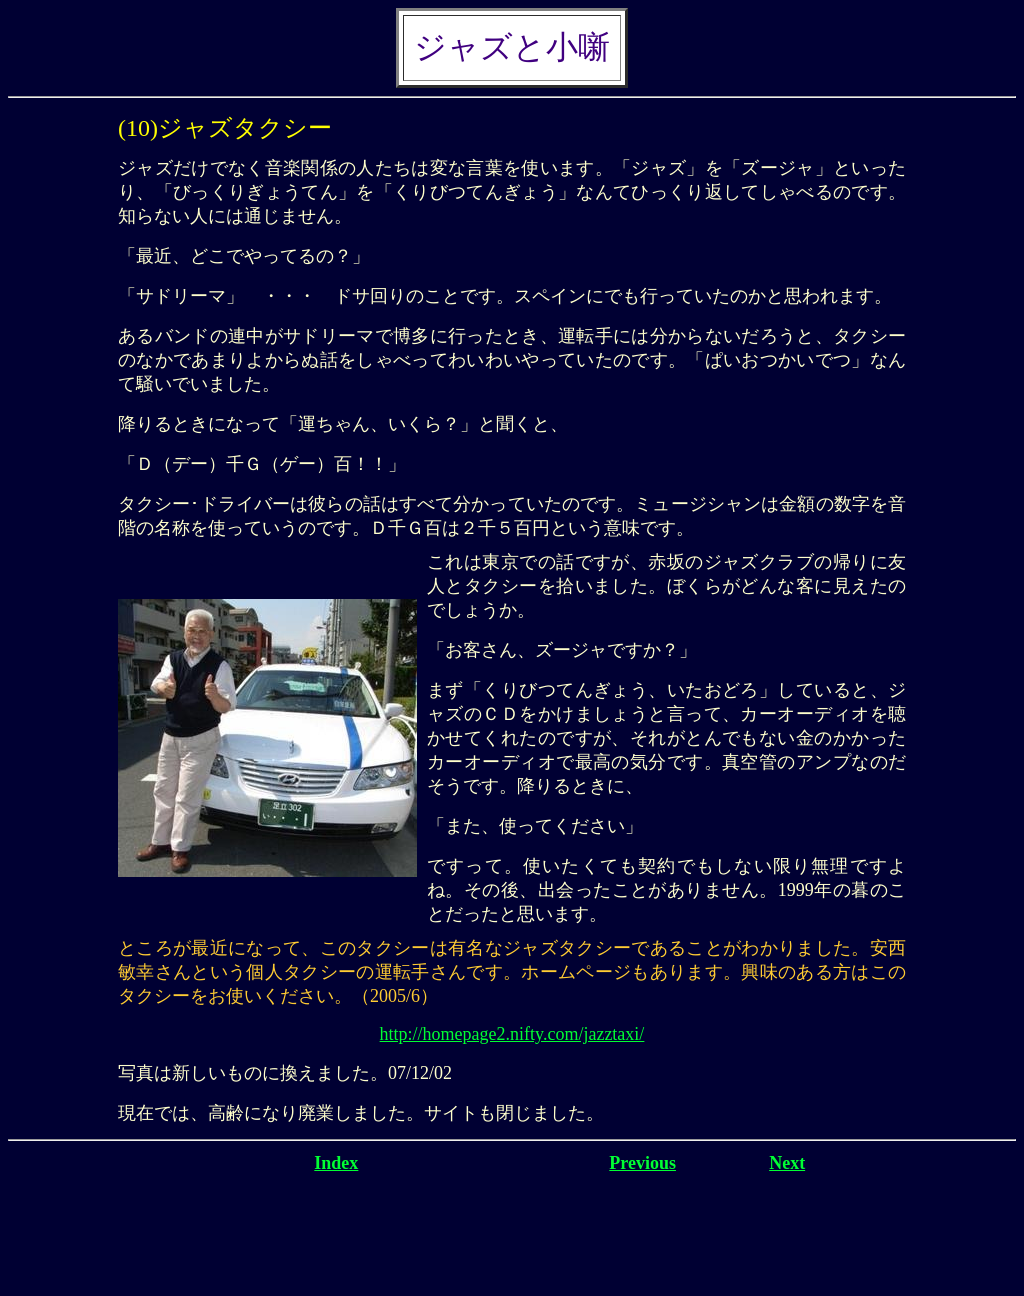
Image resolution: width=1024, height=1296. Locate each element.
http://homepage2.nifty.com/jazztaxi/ (512, 1034)
